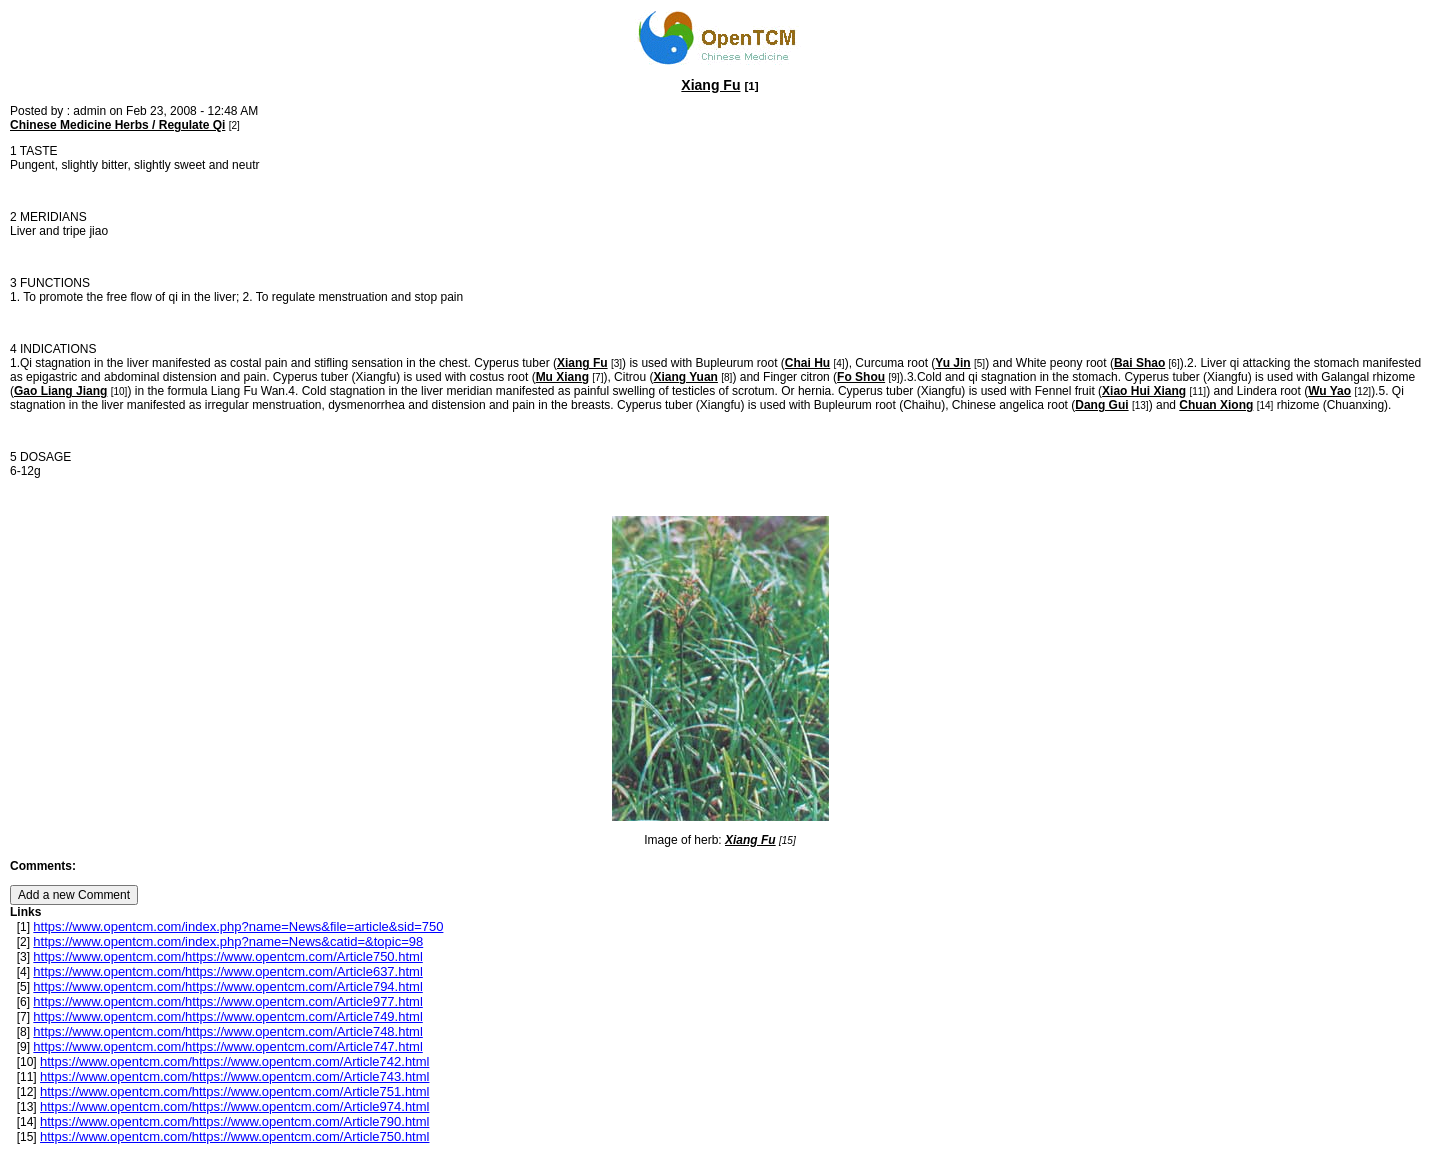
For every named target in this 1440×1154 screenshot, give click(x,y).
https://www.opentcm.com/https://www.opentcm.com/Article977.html (227, 1001)
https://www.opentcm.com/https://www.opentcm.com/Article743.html (234, 1076)
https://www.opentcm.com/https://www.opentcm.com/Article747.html (227, 1046)
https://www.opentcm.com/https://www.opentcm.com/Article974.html (234, 1106)
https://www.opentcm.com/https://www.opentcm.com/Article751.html (234, 1091)
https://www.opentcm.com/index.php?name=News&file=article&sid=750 (238, 926)
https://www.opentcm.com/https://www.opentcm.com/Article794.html (227, 986)
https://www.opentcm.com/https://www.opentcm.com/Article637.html (227, 971)
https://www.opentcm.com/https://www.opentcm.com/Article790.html (234, 1121)
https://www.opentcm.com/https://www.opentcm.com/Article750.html (227, 956)
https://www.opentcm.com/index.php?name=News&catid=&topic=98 (228, 941)
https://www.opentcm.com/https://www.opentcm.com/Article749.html (227, 1016)
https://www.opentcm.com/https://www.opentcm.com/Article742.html (234, 1061)
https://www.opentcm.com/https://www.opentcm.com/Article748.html (227, 1031)
